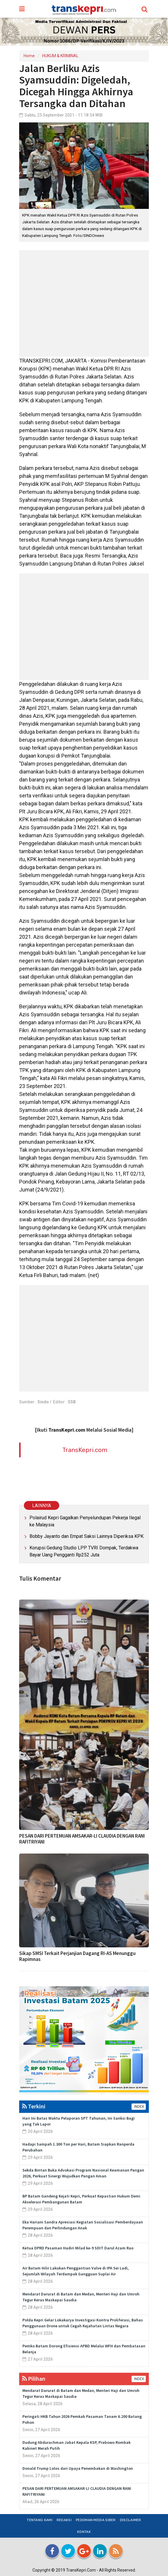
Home (29, 55)
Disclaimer (130, 2520)
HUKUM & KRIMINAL (60, 55)
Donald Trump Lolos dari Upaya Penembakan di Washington (77, 2468)
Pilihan (33, 2378)
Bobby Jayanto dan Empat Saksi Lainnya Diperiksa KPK (86, 1536)
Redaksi (64, 2520)
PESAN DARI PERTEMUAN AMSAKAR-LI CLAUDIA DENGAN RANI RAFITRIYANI (82, 1839)
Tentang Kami (39, 2520)
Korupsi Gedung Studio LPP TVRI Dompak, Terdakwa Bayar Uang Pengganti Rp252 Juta (83, 1551)
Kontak (84, 2532)
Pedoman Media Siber (96, 2520)
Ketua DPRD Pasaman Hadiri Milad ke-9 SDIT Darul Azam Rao (78, 2248)
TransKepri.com (84, 1449)
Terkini (33, 2106)
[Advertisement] (84, 303)
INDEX (138, 2107)
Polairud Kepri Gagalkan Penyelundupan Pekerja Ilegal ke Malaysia (85, 1521)
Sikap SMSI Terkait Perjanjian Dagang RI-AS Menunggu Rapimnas (77, 1956)
